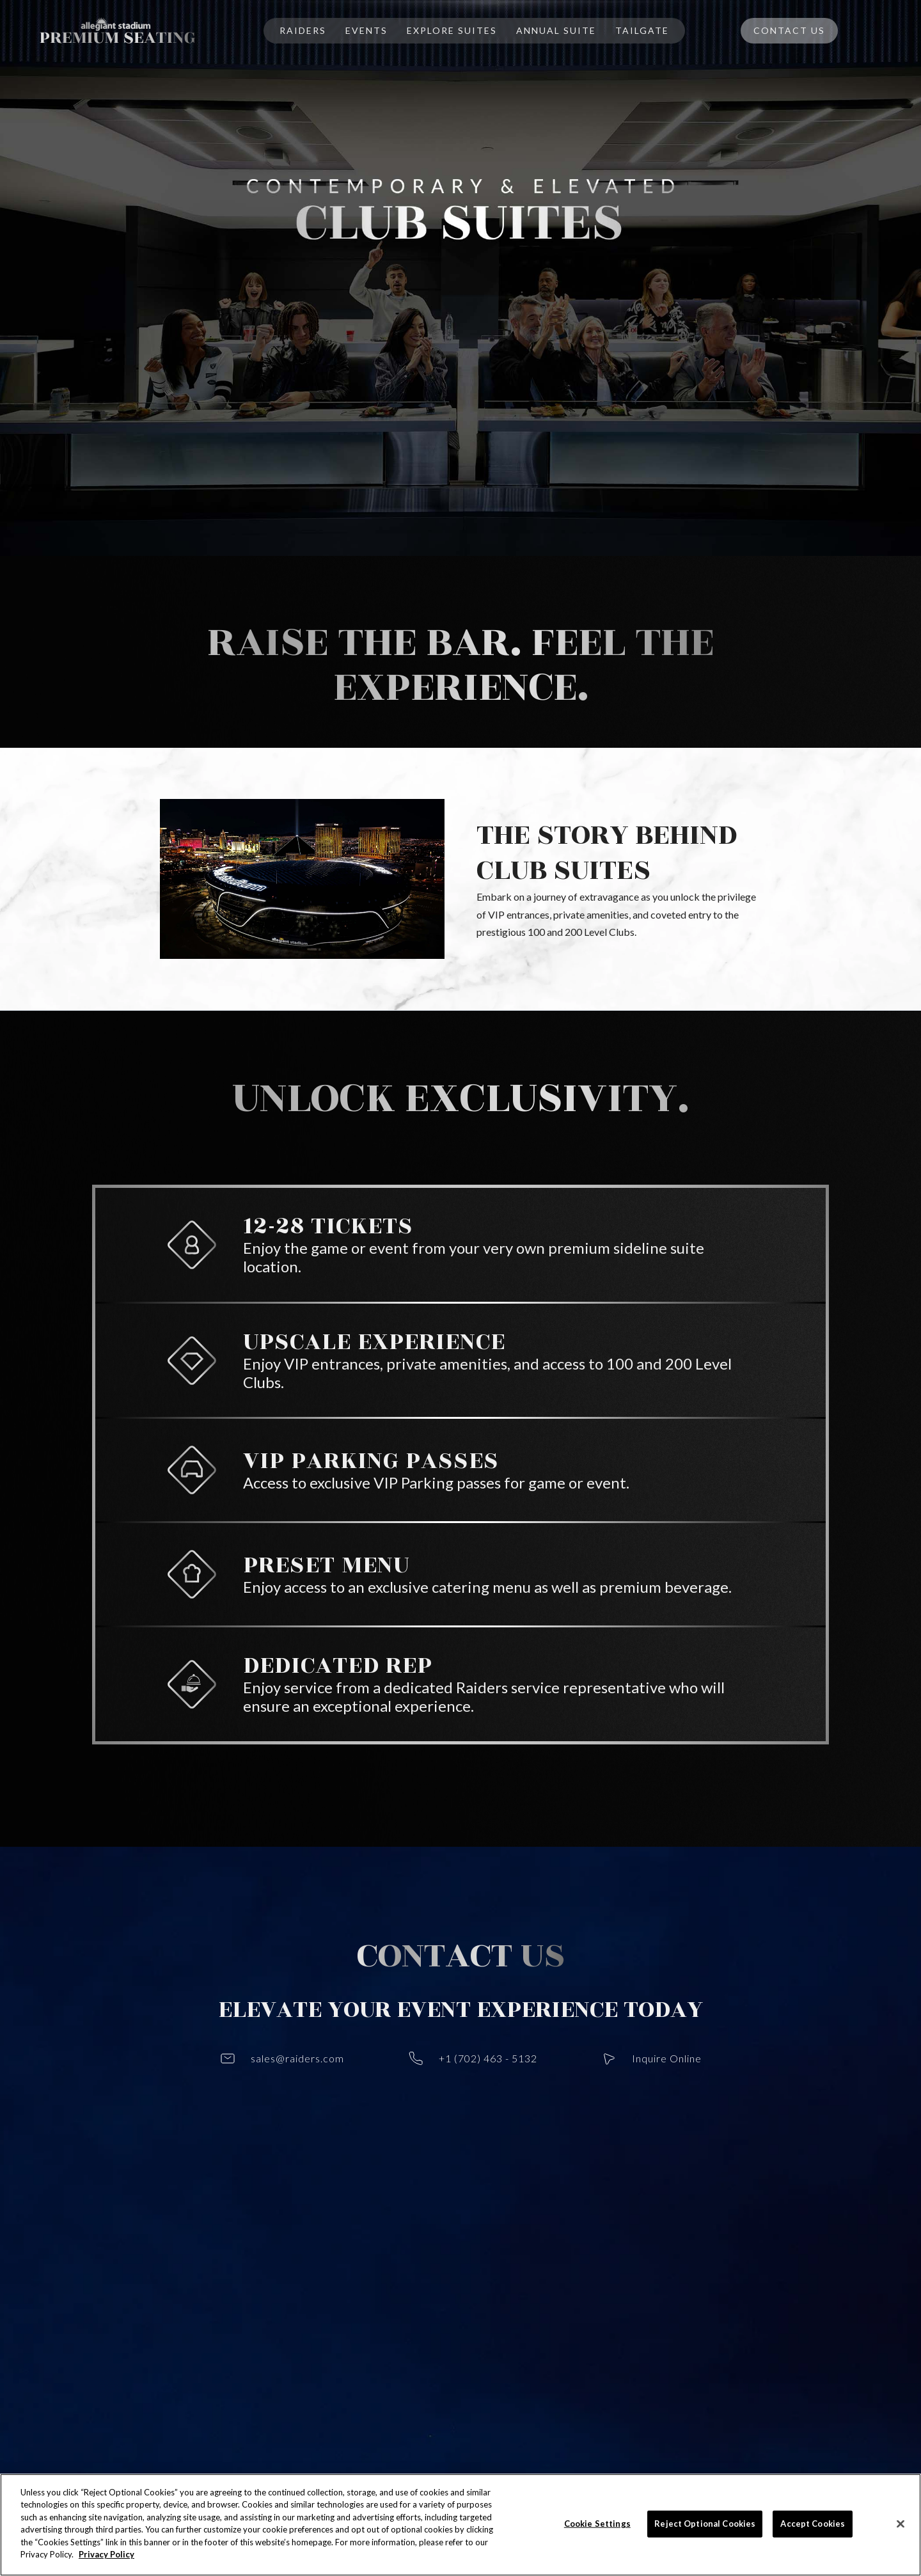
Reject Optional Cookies (704, 2523)
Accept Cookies (812, 2523)
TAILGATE (642, 30)
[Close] (900, 2523)
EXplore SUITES (452, 30)
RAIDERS (302, 30)
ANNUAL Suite (556, 30)
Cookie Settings (597, 2523)
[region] (460, 2525)
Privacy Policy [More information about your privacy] (106, 2554)
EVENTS (366, 30)
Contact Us (789, 30)
